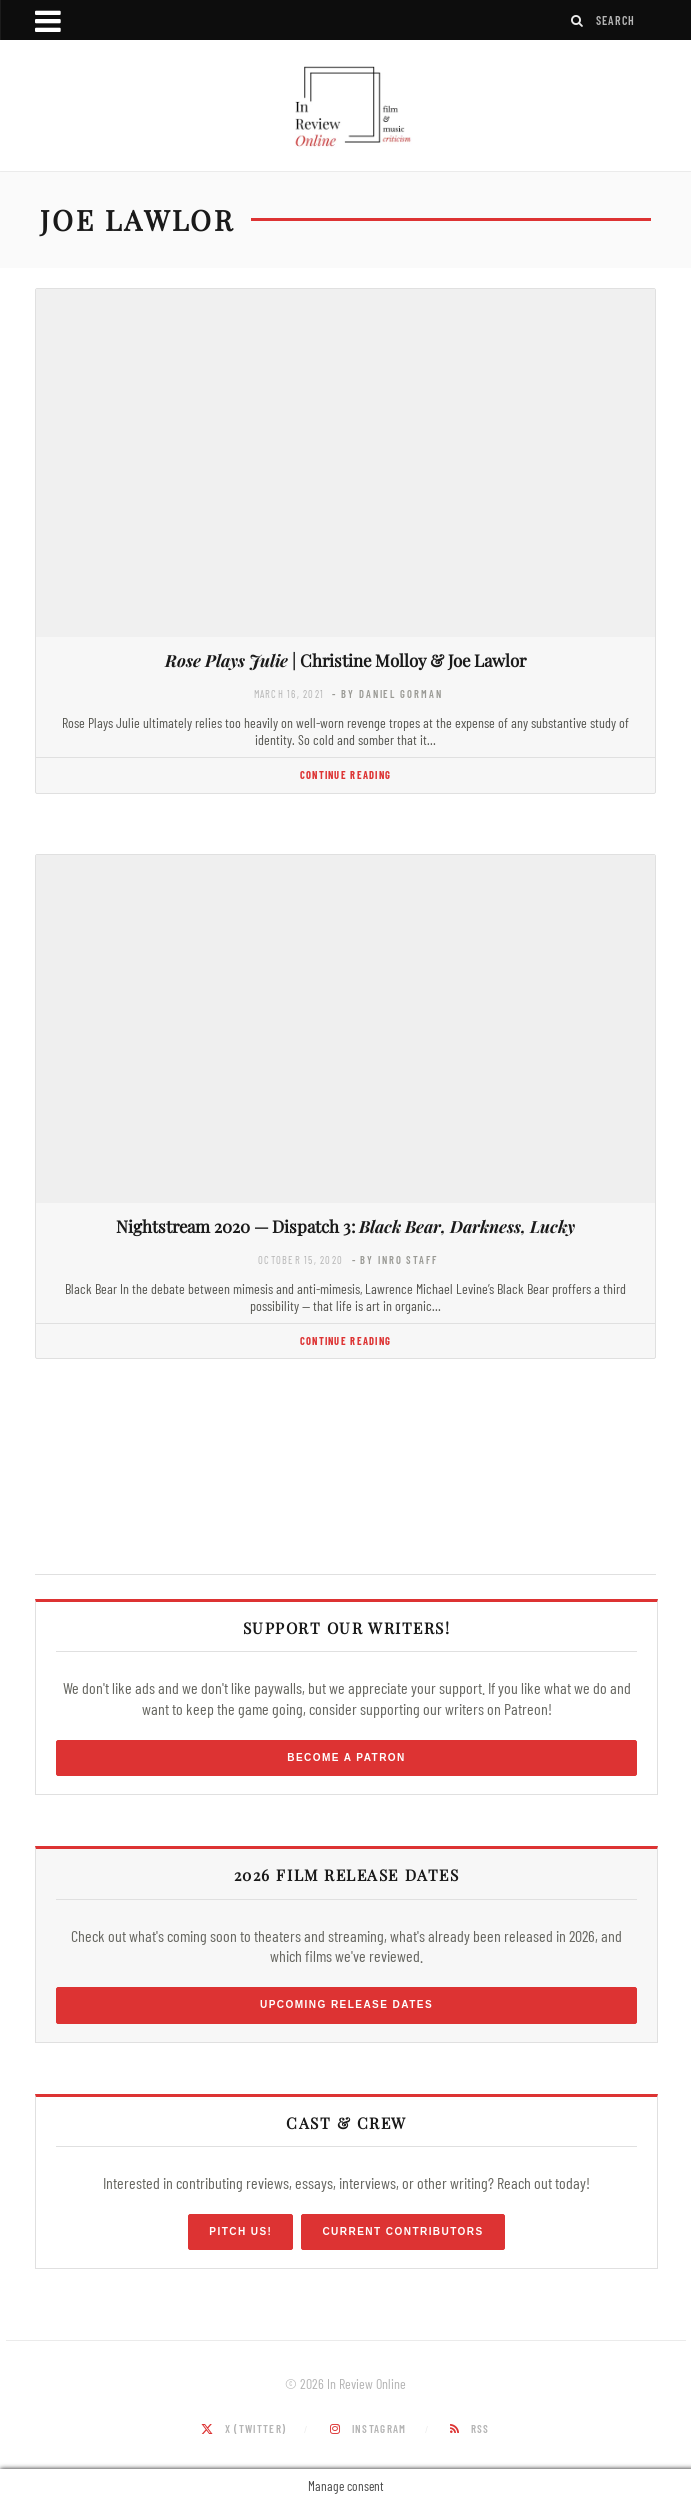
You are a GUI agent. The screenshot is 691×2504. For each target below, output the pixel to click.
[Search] (578, 20)
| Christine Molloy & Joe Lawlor (345, 660)
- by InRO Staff (395, 1259)
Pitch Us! (240, 2231)
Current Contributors (402, 2231)
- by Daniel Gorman (387, 693)
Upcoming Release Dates (346, 2004)
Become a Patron (346, 1757)
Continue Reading (345, 774)
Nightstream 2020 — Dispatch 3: (345, 1226)
